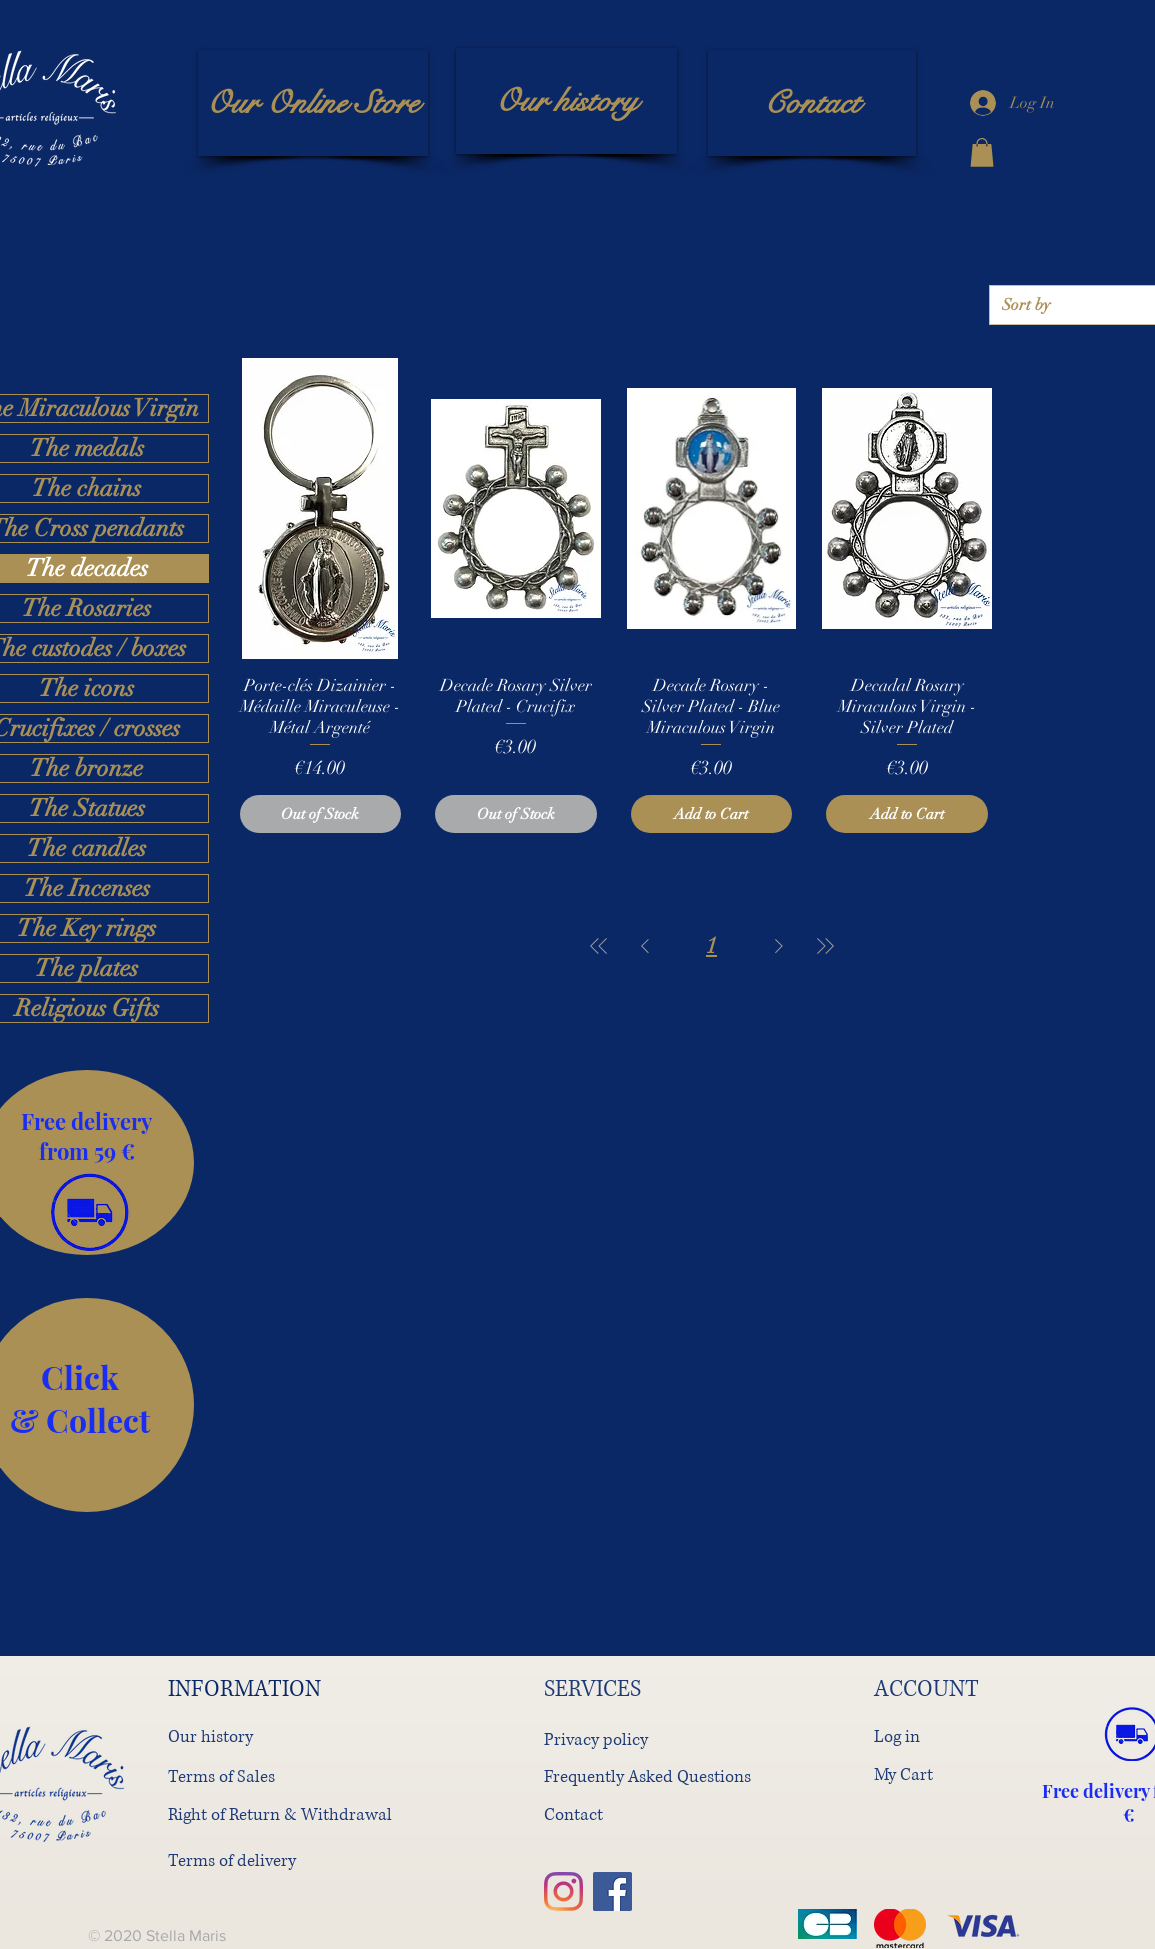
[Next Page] (779, 945)
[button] (982, 152)
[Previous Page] (645, 945)
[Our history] (566, 101)
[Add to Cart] (712, 814)
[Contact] (812, 103)
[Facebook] (612, 1891)
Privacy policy (596, 1739)
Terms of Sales (221, 1776)
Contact (573, 1814)
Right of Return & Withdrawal (280, 1814)
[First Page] (599, 945)
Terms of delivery (232, 1860)
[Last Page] (825, 945)
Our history (210, 1736)
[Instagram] (563, 1891)
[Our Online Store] (313, 103)
